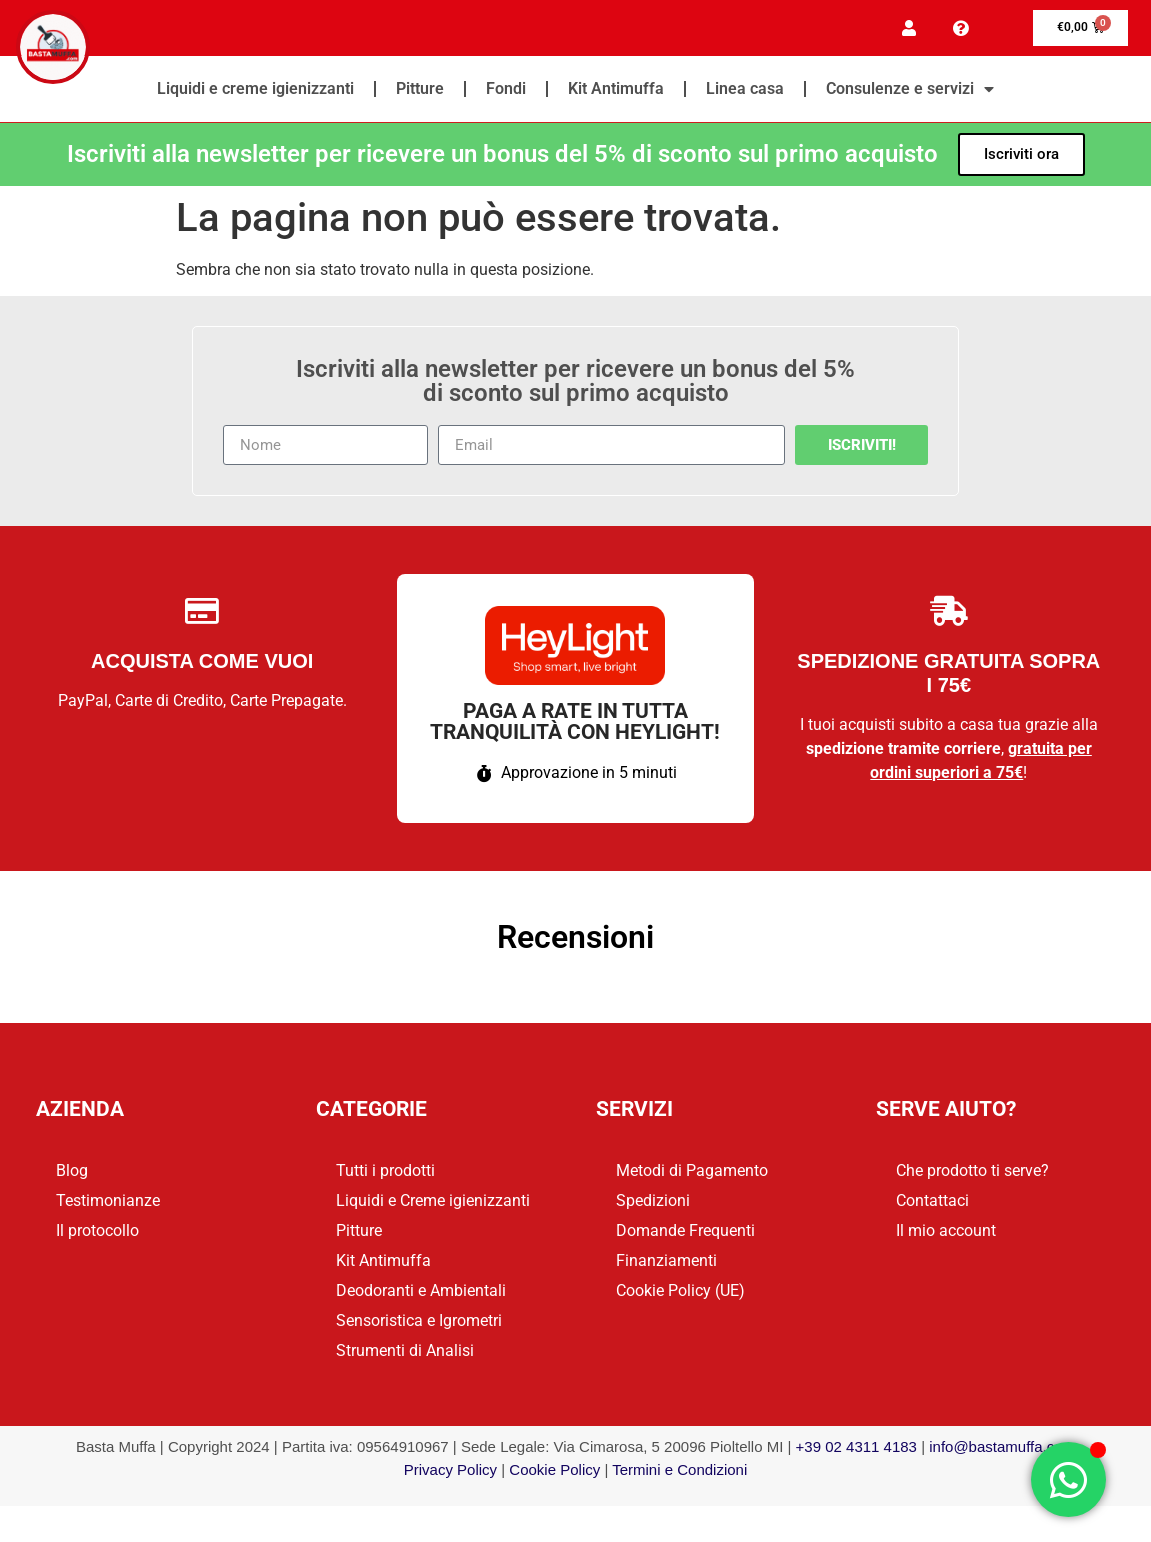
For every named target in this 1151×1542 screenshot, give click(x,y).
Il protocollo (97, 1234)
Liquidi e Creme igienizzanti (433, 1204)
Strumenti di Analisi (405, 1354)
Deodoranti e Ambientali (421, 1294)
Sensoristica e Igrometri (419, 1324)
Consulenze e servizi (910, 92)
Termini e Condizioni (679, 1472)
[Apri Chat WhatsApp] (1068, 1479)
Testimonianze (108, 1204)
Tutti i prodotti (385, 1174)
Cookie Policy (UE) (680, 1294)
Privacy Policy (450, 1472)
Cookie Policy (554, 1472)
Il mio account (946, 1234)
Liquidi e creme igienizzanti (255, 91)
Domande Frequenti (685, 1234)
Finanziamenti (666, 1264)
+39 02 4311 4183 (856, 1450)
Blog (72, 1174)
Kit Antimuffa (616, 91)
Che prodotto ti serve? (972, 1174)
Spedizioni (653, 1204)
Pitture (420, 91)
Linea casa (745, 91)
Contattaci (932, 1204)
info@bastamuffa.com (1002, 1450)
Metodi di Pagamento (692, 1174)
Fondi (506, 91)
